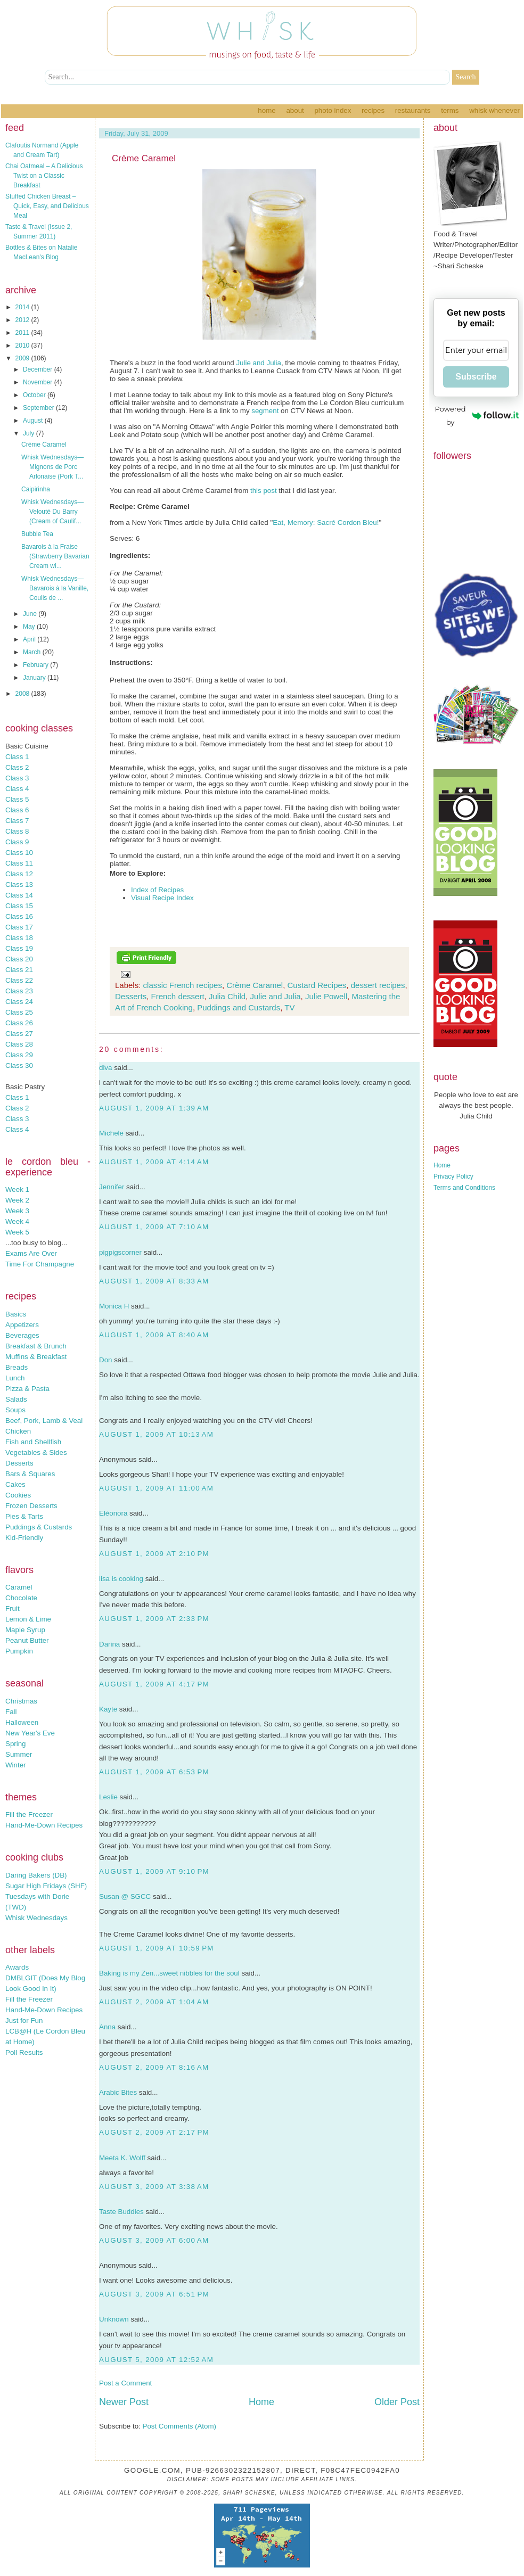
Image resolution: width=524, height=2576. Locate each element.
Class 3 (17, 778)
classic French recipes (182, 985)
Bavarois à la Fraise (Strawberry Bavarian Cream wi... (55, 556)
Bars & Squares (30, 1474)
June (30, 614)
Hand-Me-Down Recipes (44, 1825)
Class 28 (19, 1044)
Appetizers (22, 1325)
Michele (111, 1133)
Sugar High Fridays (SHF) (46, 1886)
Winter (15, 1765)
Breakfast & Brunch (36, 1346)
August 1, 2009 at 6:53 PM (154, 1772)
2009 (23, 358)
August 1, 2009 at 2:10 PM (154, 1554)
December (38, 369)
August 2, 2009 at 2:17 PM (154, 2132)
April (30, 639)
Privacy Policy (453, 1176)
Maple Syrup (25, 1630)
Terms (449, 110)
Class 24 (19, 1002)
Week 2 (17, 1200)
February (36, 665)
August (34, 420)
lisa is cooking (121, 1579)
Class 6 (17, 810)
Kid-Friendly (24, 1538)
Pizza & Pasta (27, 1389)
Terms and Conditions (464, 1187)
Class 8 (17, 831)
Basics (15, 1314)
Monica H (114, 1306)
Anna (107, 2027)
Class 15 (19, 906)
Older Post (397, 2402)
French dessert (177, 996)
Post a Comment (125, 2383)
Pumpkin (19, 1651)
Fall (11, 1712)
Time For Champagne (39, 1264)
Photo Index (332, 110)
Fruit (12, 1608)
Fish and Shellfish (33, 1442)
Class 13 (19, 884)
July (29, 433)
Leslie (108, 1797)
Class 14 (19, 895)
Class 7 (17, 821)
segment (265, 411)
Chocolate (21, 1598)
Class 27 (19, 1034)
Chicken (18, 1431)
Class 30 (19, 1065)
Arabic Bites (118, 2092)
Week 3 (17, 1211)
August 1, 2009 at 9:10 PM (154, 1871)
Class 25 (19, 1012)
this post (263, 491)
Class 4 (17, 789)
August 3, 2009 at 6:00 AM (154, 2240)
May (30, 626)
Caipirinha (35, 489)
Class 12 (19, 874)
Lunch (14, 1378)
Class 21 (19, 970)
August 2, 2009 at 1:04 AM (154, 2002)
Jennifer (111, 1187)
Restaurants (413, 110)
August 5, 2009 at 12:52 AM (156, 2360)
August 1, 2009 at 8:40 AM (154, 1335)
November (38, 382)
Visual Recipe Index (162, 898)
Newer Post (124, 2402)
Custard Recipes (316, 985)
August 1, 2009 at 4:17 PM (154, 1684)
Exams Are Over (31, 1253)
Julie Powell (326, 996)
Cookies (18, 1495)
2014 (23, 307)
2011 (23, 332)
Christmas (21, 1701)
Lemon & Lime (28, 1619)
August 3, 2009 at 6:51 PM (154, 2294)
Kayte (108, 1709)
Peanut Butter (27, 1640)
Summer (18, 1754)
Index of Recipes (157, 890)
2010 (23, 345)
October (35, 395)
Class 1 (17, 757)
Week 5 (17, 1232)
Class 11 (19, 863)
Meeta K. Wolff (122, 2158)
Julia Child (227, 996)
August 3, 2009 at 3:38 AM (154, 2187)
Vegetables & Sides (36, 1452)
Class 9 (17, 842)
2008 (23, 693)
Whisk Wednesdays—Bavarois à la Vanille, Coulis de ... (54, 588)
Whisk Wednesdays (36, 1918)
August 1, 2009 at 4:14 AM (154, 1162)
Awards (17, 1967)
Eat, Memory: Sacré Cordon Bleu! (326, 522)
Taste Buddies (121, 2212)
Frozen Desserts (31, 1506)
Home (266, 110)
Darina (109, 1644)
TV (289, 1007)
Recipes (373, 110)
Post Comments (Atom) (180, 2426)
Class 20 (19, 959)
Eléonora (113, 1513)
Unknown (114, 2319)
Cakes (15, 1484)
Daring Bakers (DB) (36, 1875)
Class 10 (19, 853)
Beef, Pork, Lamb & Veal (44, 1421)
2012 (23, 320)
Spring (15, 1744)
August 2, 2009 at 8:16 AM (154, 2067)
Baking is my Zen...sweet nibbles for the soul (169, 1973)
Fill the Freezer (29, 1814)
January (35, 677)
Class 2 (17, 767)
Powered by (477, 415)
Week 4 (17, 1221)
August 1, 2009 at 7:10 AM (154, 1227)
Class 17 (19, 927)
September (39, 407)
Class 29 (19, 1055)
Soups (15, 1410)
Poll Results (24, 2052)
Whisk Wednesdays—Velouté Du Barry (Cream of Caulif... (52, 511)
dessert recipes (378, 985)
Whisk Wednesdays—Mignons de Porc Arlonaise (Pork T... (52, 467)
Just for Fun (24, 2020)
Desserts (19, 1463)
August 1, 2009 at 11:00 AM (156, 1488)
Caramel (18, 1587)
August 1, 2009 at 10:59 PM (156, 1948)
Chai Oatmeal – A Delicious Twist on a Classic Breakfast (44, 175)
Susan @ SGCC (125, 1896)
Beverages (22, 1335)
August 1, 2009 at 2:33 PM (154, 1619)
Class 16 (19, 916)
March (33, 652)
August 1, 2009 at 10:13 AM (156, 1434)
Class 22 (19, 980)
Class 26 (19, 1023)
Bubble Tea (37, 534)
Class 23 (19, 991)
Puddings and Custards (238, 1007)
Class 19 (19, 948)
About (295, 110)
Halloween (21, 1722)
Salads (16, 1399)
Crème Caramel (44, 444)
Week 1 (17, 1190)
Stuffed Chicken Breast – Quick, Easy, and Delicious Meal (47, 206)
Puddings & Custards (38, 1527)
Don (105, 1360)
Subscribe (475, 376)
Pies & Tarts (24, 1516)
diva (105, 1068)
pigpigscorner (120, 1252)
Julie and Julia (258, 363)
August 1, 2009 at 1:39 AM (154, 1108)
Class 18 (19, 938)
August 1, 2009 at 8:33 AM (154, 1281)
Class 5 (17, 799)
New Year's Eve (30, 1733)
